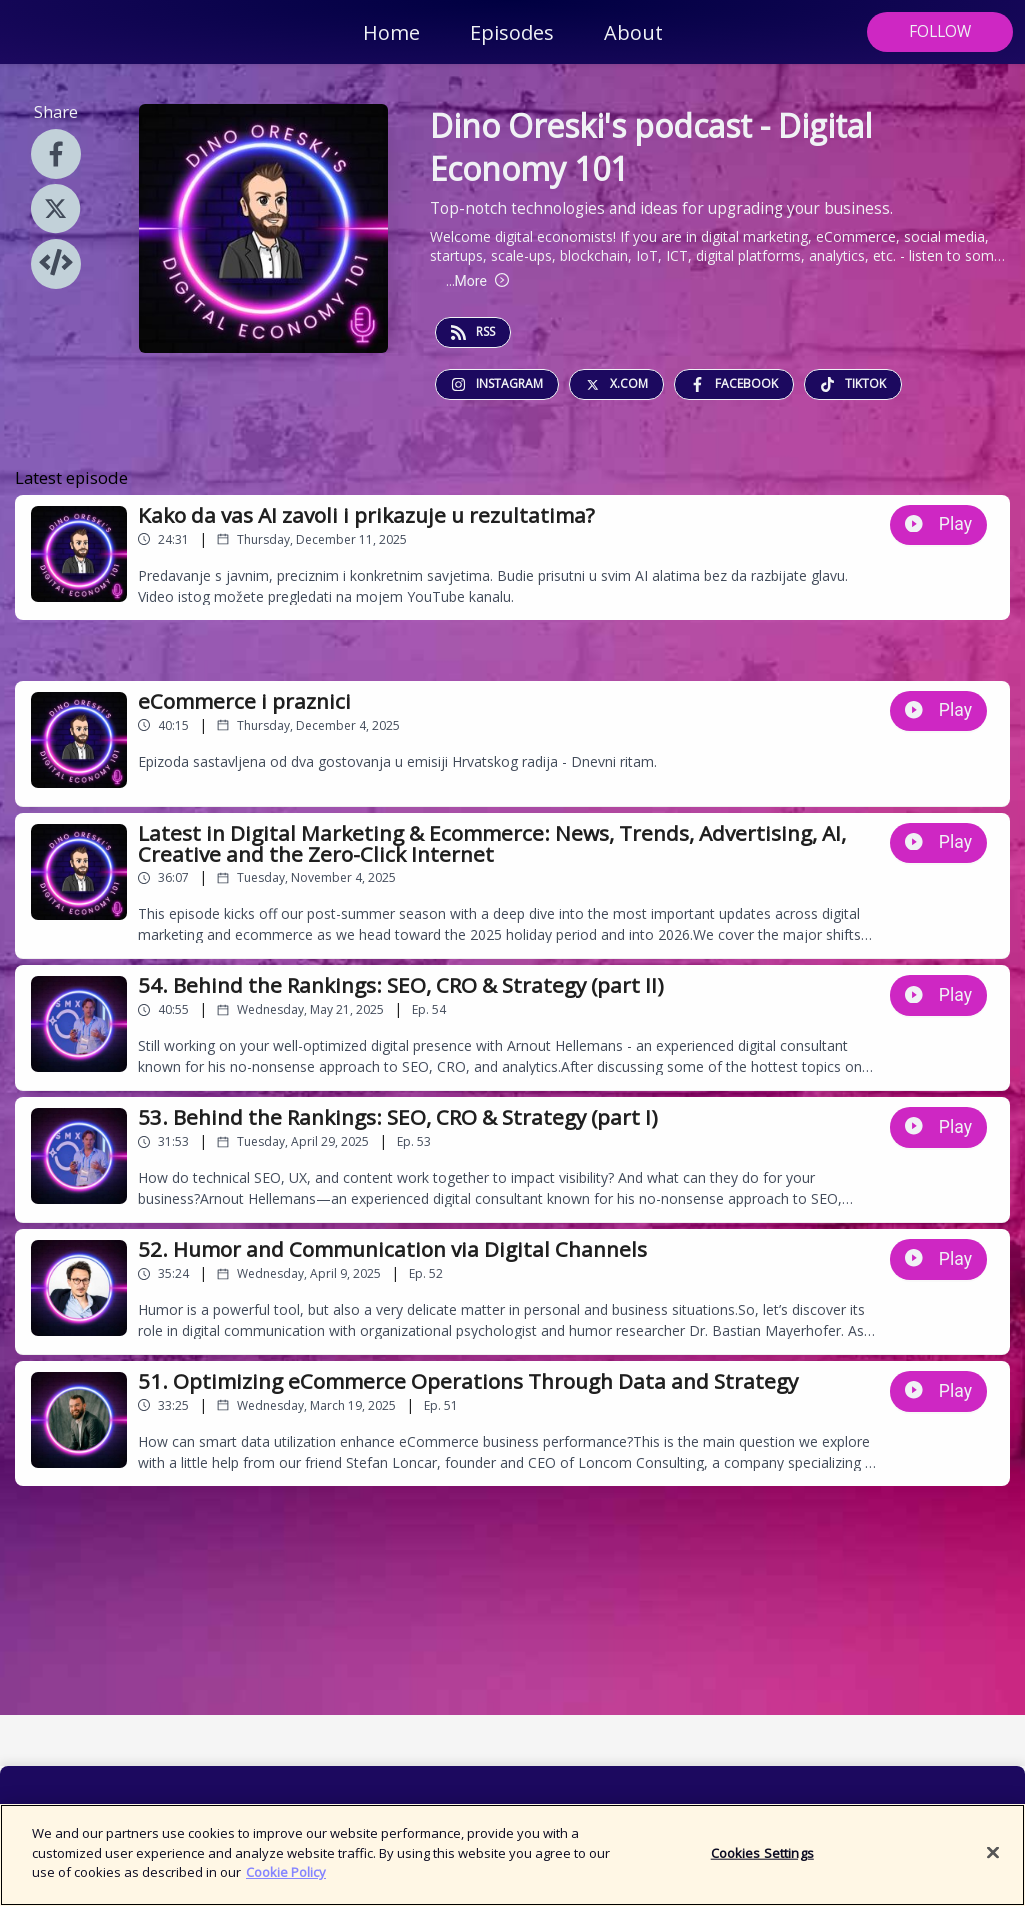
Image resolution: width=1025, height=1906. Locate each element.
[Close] (993, 1864)
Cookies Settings (762, 1864)
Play (938, 524)
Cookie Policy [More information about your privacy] (286, 1884)
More (477, 281)
